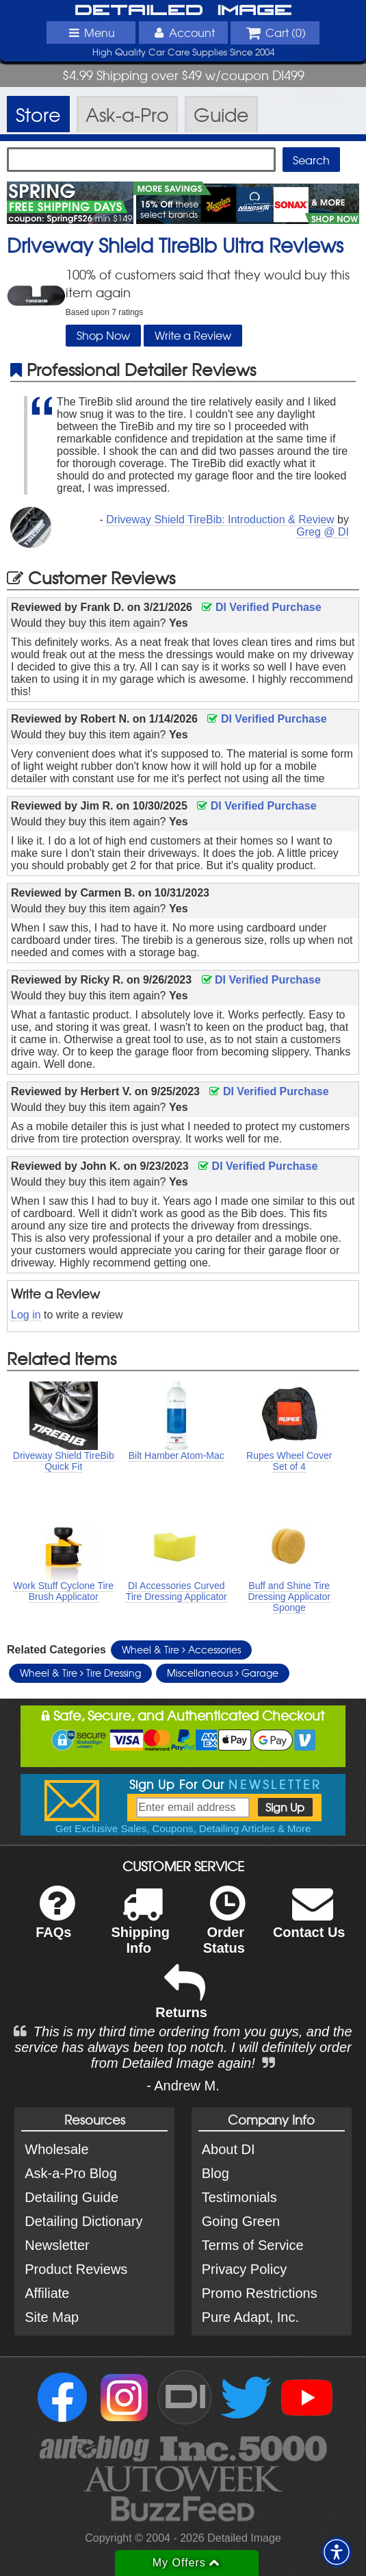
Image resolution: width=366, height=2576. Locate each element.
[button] (337, 2552)
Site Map (52, 2317)
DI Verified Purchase (261, 607)
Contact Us (309, 1921)
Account (182, 32)
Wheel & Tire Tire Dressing (80, 1672)
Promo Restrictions (259, 2293)
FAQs (55, 1921)
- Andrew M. (183, 2085)
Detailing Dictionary (83, 2221)
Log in (26, 1315)
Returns (181, 2001)
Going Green (241, 2221)
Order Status (224, 1928)
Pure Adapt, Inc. (250, 2317)
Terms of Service (253, 2245)
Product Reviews (76, 2269)
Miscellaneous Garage (222, 1672)
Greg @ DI (322, 532)
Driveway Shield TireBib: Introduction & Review (220, 519)
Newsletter (57, 2245)
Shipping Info (140, 1928)
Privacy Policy (244, 2269)
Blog (215, 2173)
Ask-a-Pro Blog (71, 2173)
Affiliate (47, 2293)
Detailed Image (183, 10)
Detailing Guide (71, 2197)
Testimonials (239, 2197)
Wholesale (56, 2149)
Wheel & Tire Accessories (181, 1649)
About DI (228, 2149)
